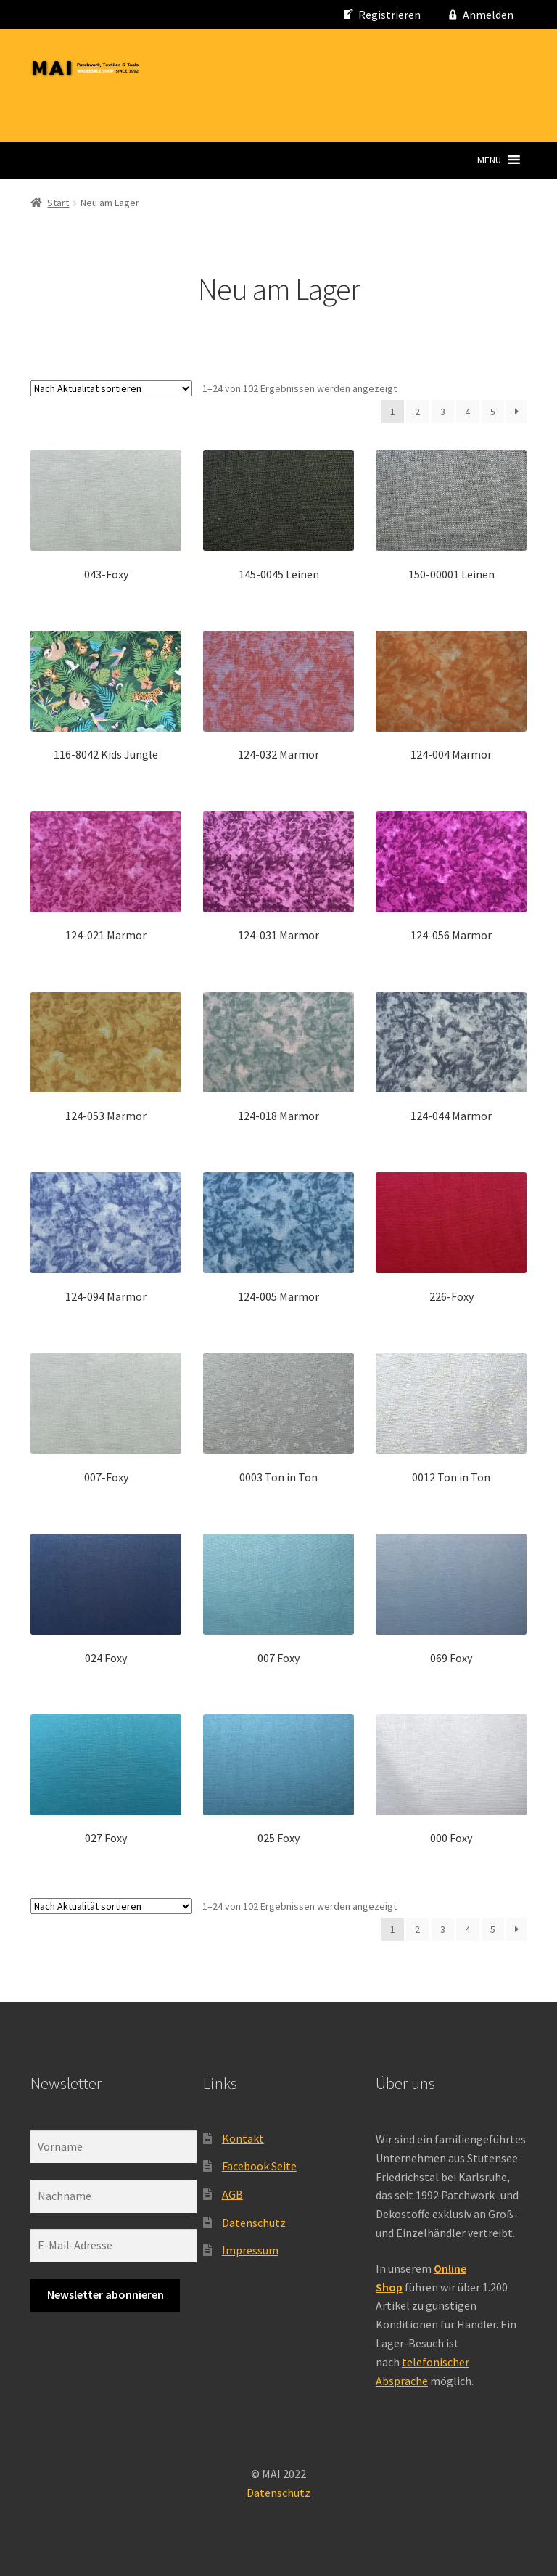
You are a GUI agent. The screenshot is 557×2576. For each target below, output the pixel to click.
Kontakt (243, 2138)
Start (58, 202)
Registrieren (389, 14)
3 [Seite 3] (442, 411)
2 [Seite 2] (417, 411)
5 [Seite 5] (492, 411)
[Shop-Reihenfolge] (111, 388)
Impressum (250, 2250)
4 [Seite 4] (467, 411)
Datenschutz (254, 2222)
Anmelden (488, 14)
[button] (489, 160)
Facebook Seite (259, 2166)
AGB (232, 2194)
